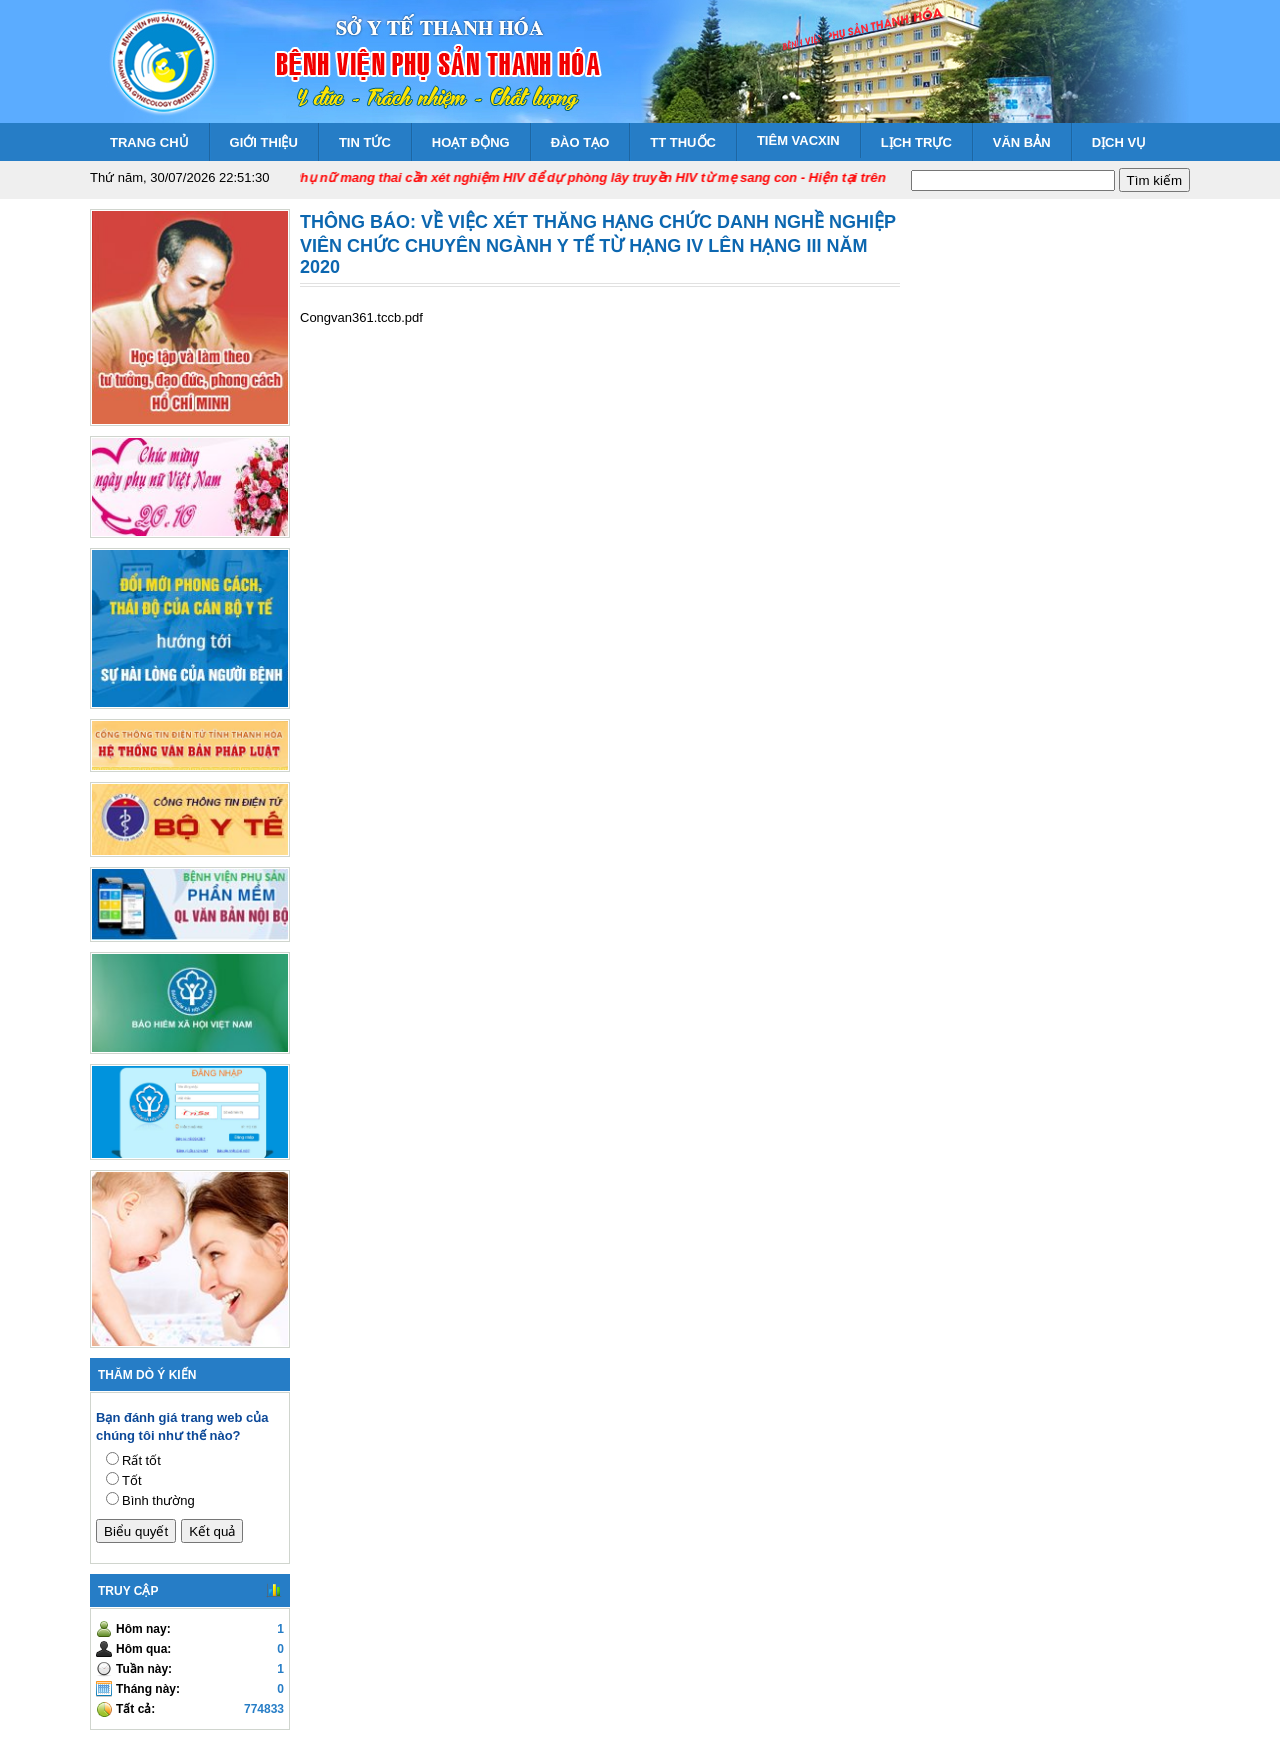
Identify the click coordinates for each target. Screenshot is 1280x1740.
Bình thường (158, 1500)
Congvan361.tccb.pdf (361, 317)
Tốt (132, 1480)
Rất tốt (141, 1460)
